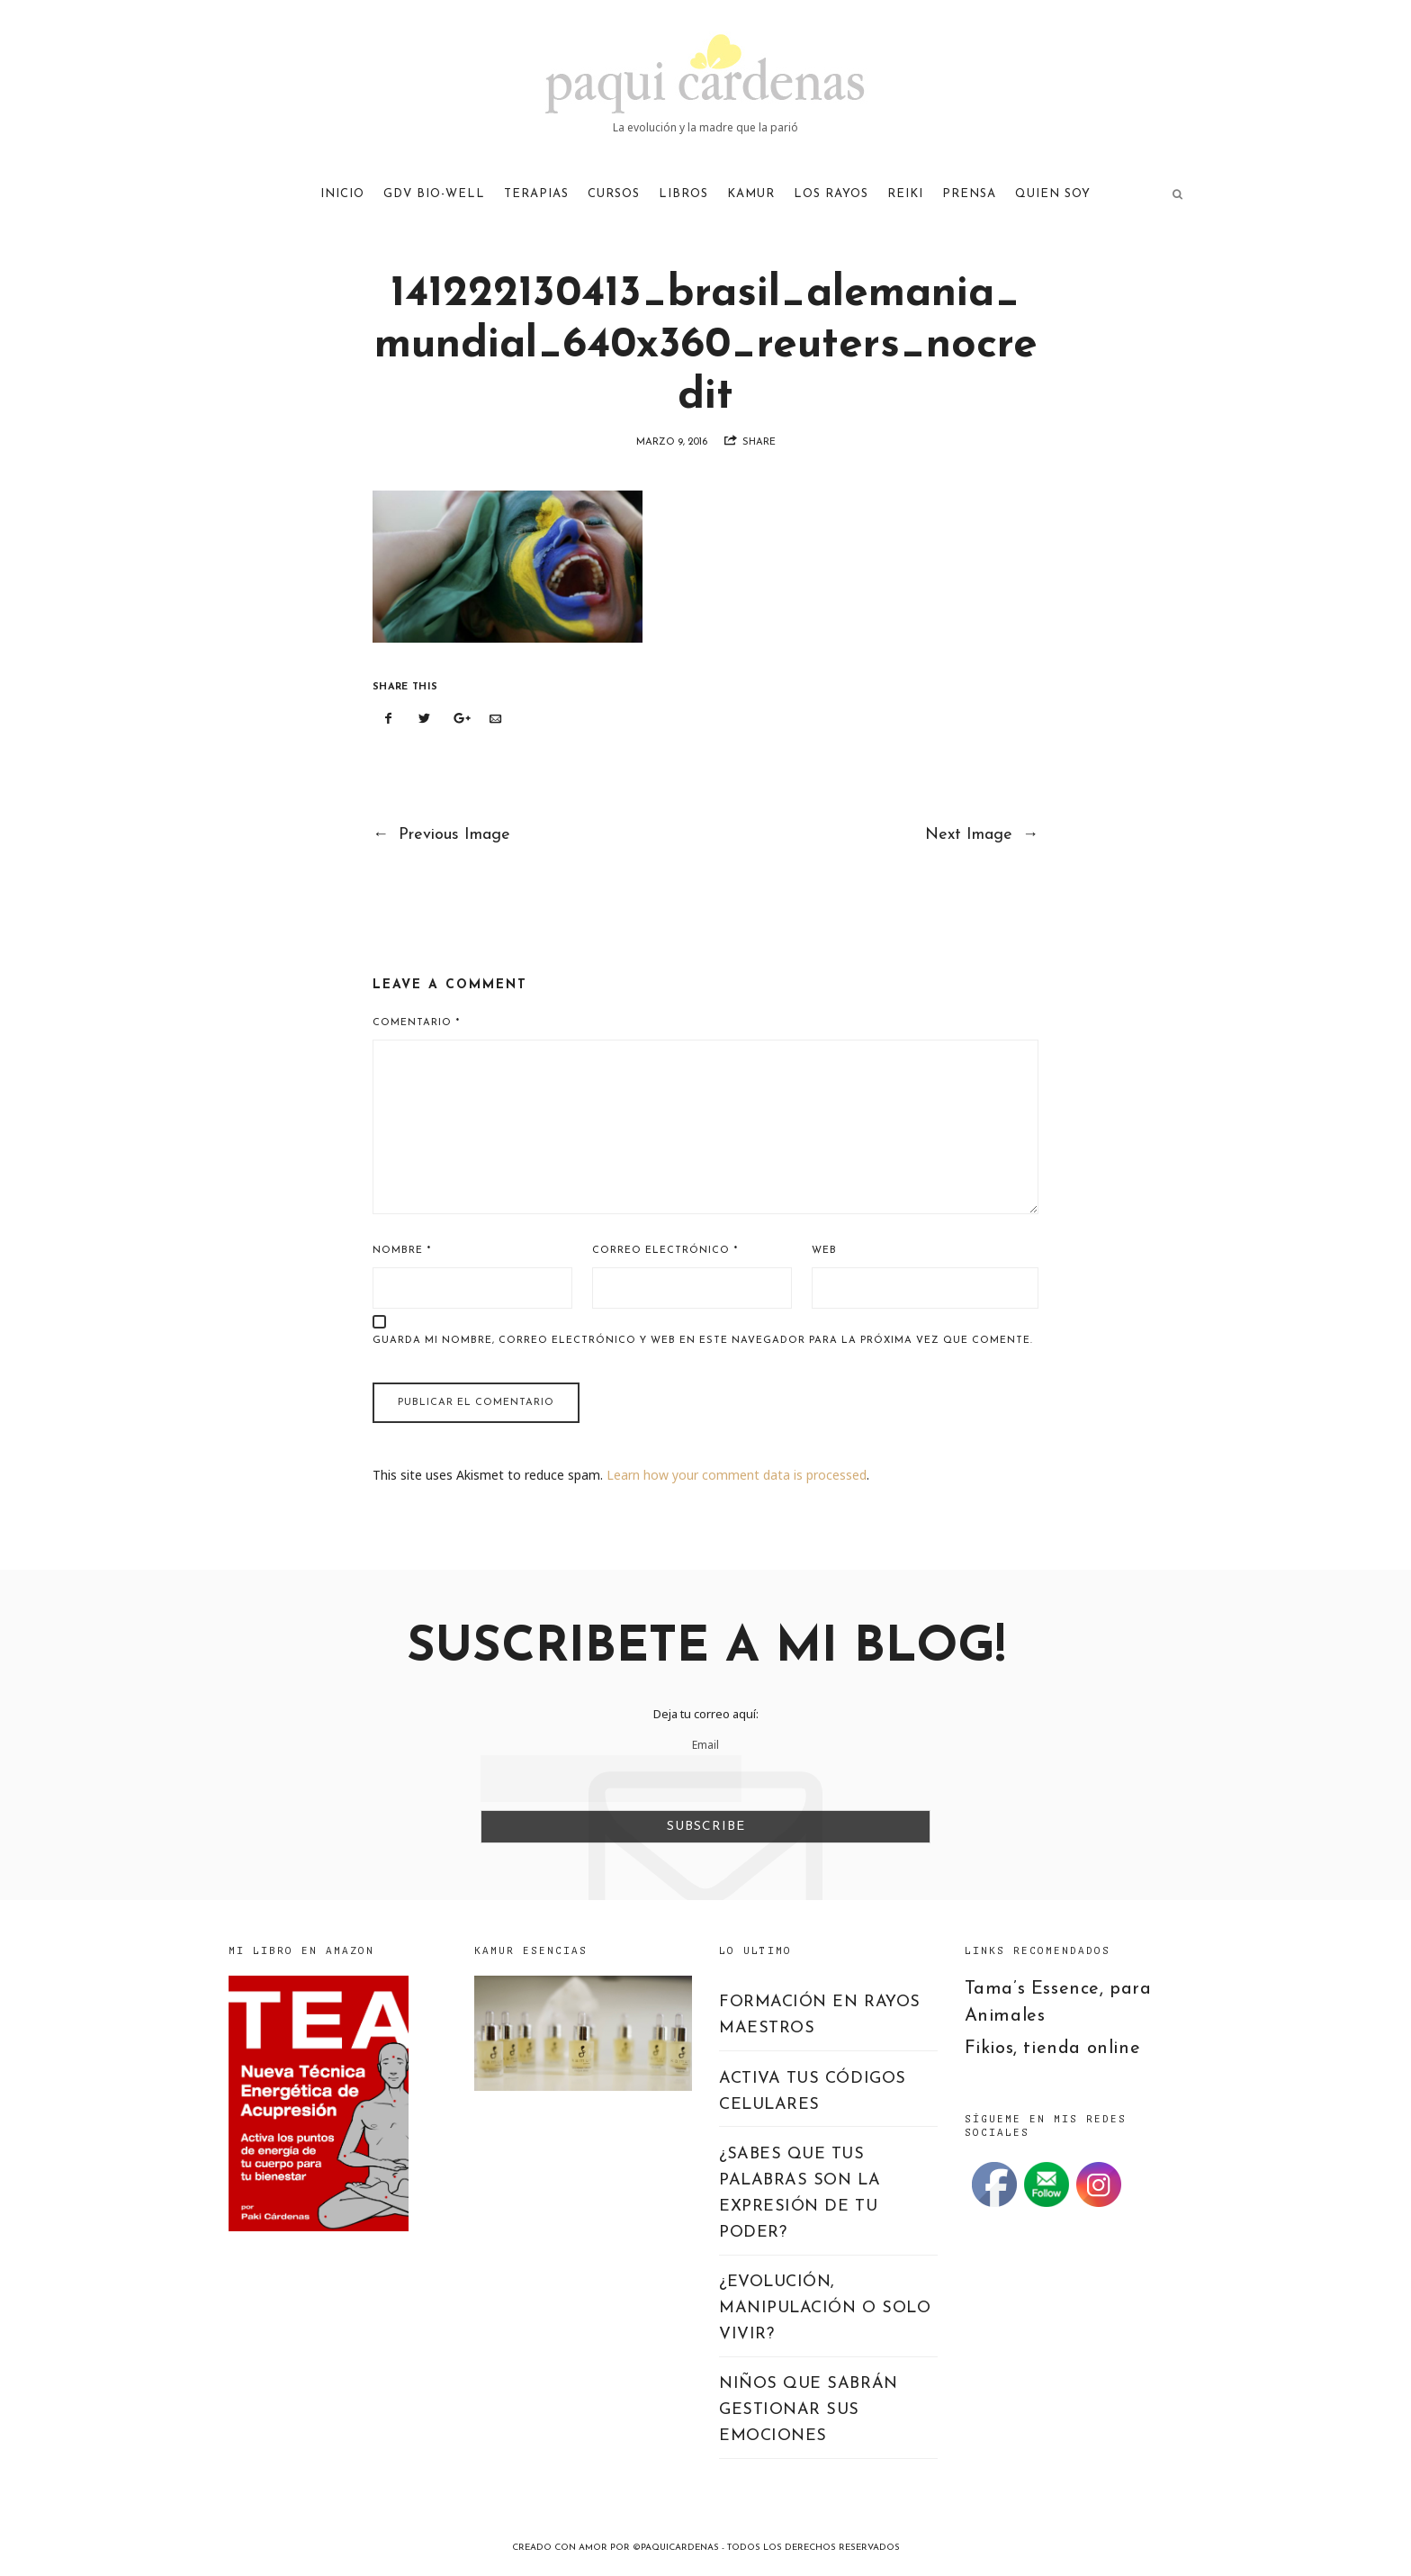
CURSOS (614, 194)
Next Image (981, 834)
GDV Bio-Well (434, 194)
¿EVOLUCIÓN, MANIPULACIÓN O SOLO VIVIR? (824, 2308)
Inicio (342, 194)
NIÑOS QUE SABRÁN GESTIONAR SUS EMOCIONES (808, 2410)
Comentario (416, 1023)
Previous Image (441, 834)
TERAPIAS (536, 194)
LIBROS (683, 194)
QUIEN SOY (1053, 194)
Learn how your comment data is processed (737, 1474)
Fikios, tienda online (1053, 2049)
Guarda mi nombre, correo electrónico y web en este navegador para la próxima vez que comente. (703, 1341)
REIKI (905, 194)
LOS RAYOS (831, 194)
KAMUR (751, 194)
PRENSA (969, 194)
